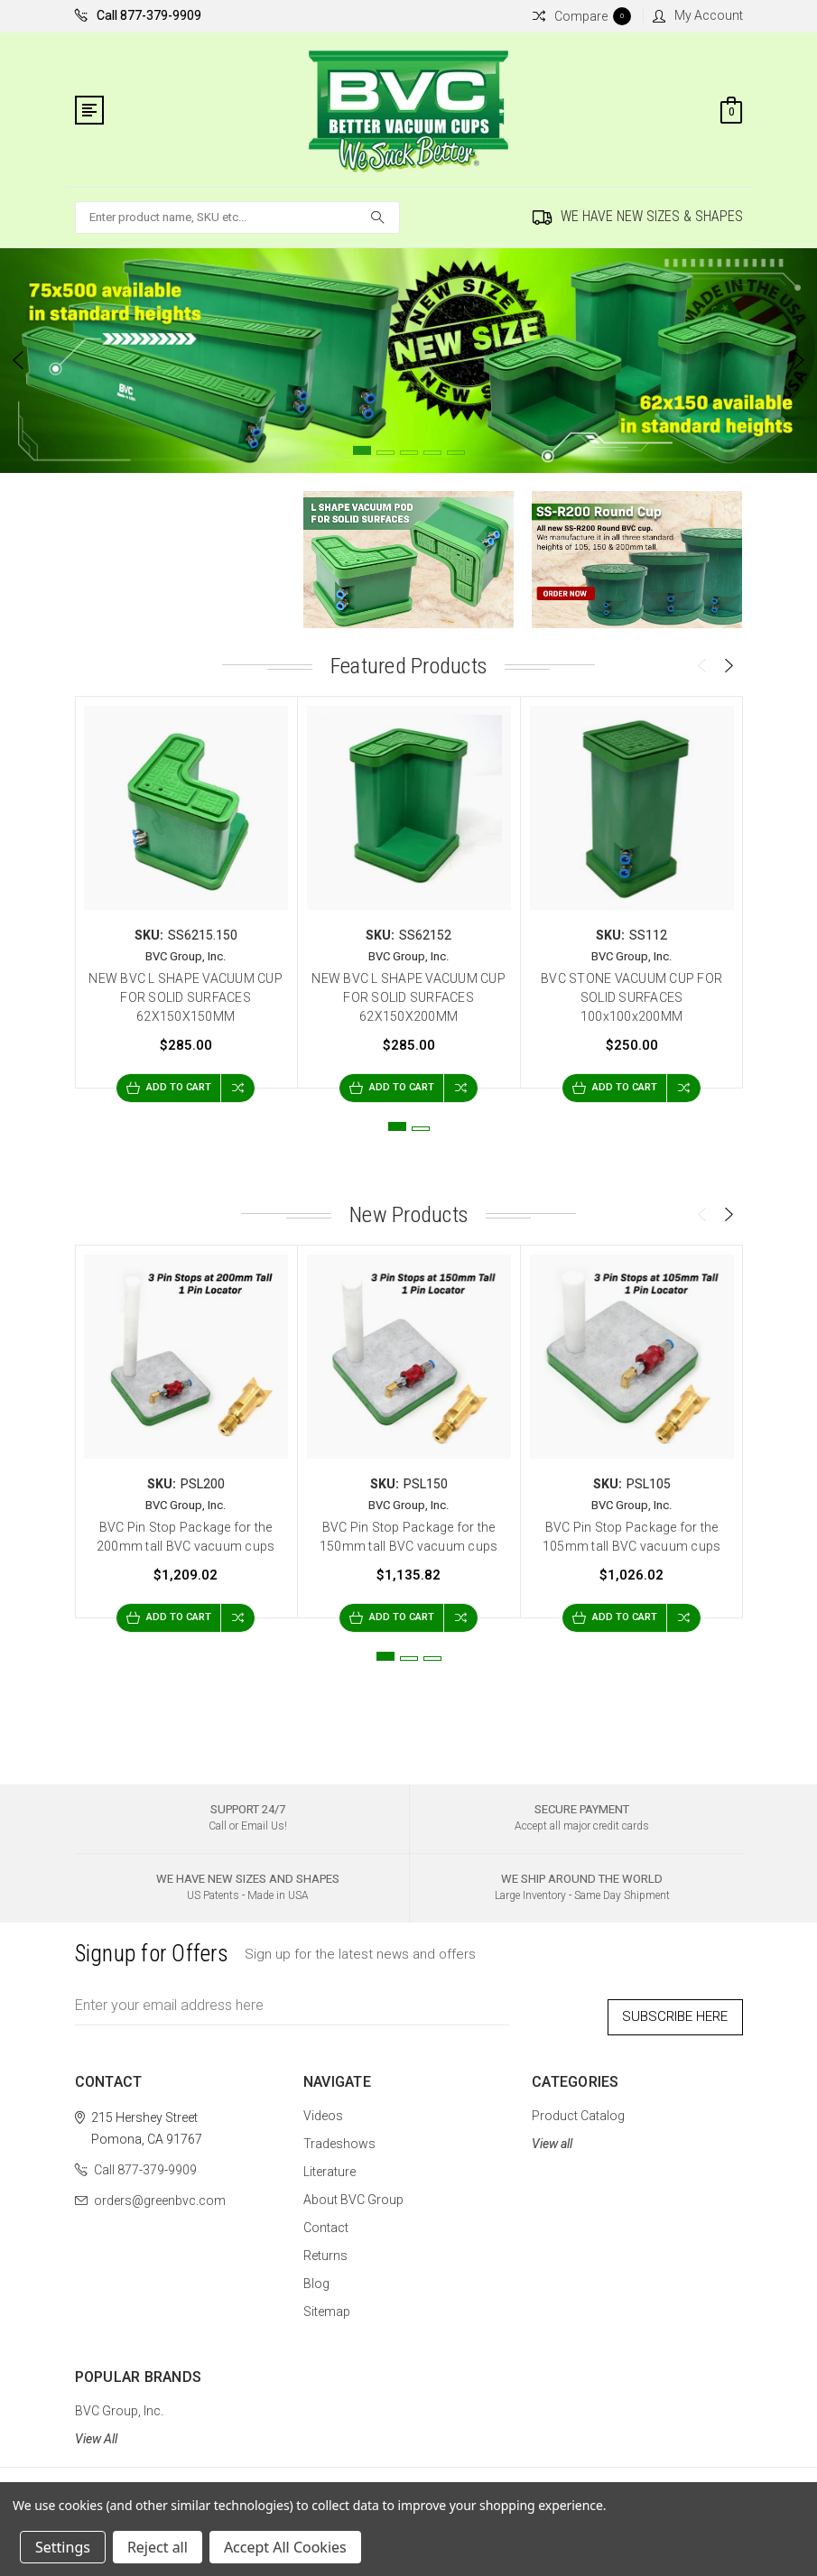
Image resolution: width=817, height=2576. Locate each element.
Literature (329, 2161)
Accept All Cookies (285, 2547)
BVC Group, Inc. (119, 2401)
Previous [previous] (18, 360)
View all (552, 2134)
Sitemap (326, 2301)
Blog (316, 2273)
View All (96, 2429)
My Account (698, 15)
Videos (323, 2106)
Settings (62, 2547)
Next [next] (799, 360)
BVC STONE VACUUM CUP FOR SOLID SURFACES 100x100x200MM (631, 997)
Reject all (157, 2547)
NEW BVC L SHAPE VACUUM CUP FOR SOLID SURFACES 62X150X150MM (185, 997)
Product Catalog (578, 2106)
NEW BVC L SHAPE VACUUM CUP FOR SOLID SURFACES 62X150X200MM (408, 997)
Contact (325, 2217)
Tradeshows (339, 2134)
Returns (325, 2245)
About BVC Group (353, 2189)
